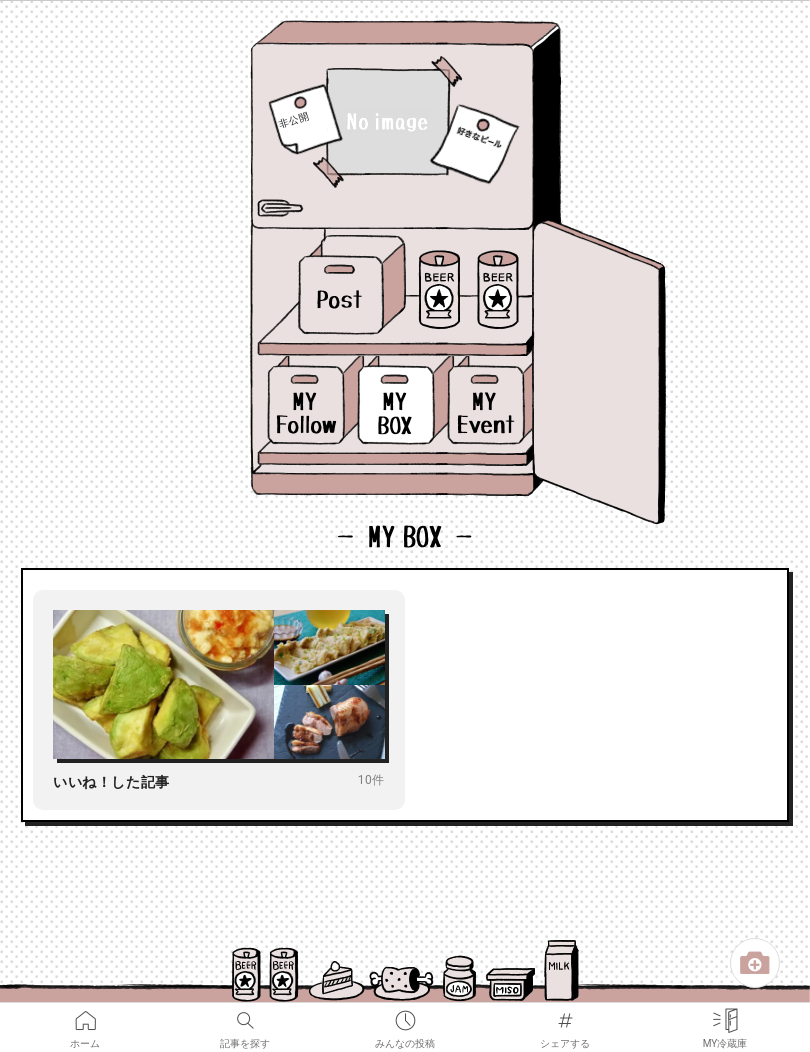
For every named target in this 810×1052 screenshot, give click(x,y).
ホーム (85, 1016)
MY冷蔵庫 (725, 1016)
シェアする (565, 1016)
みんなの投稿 (405, 1016)
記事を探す (245, 1016)
